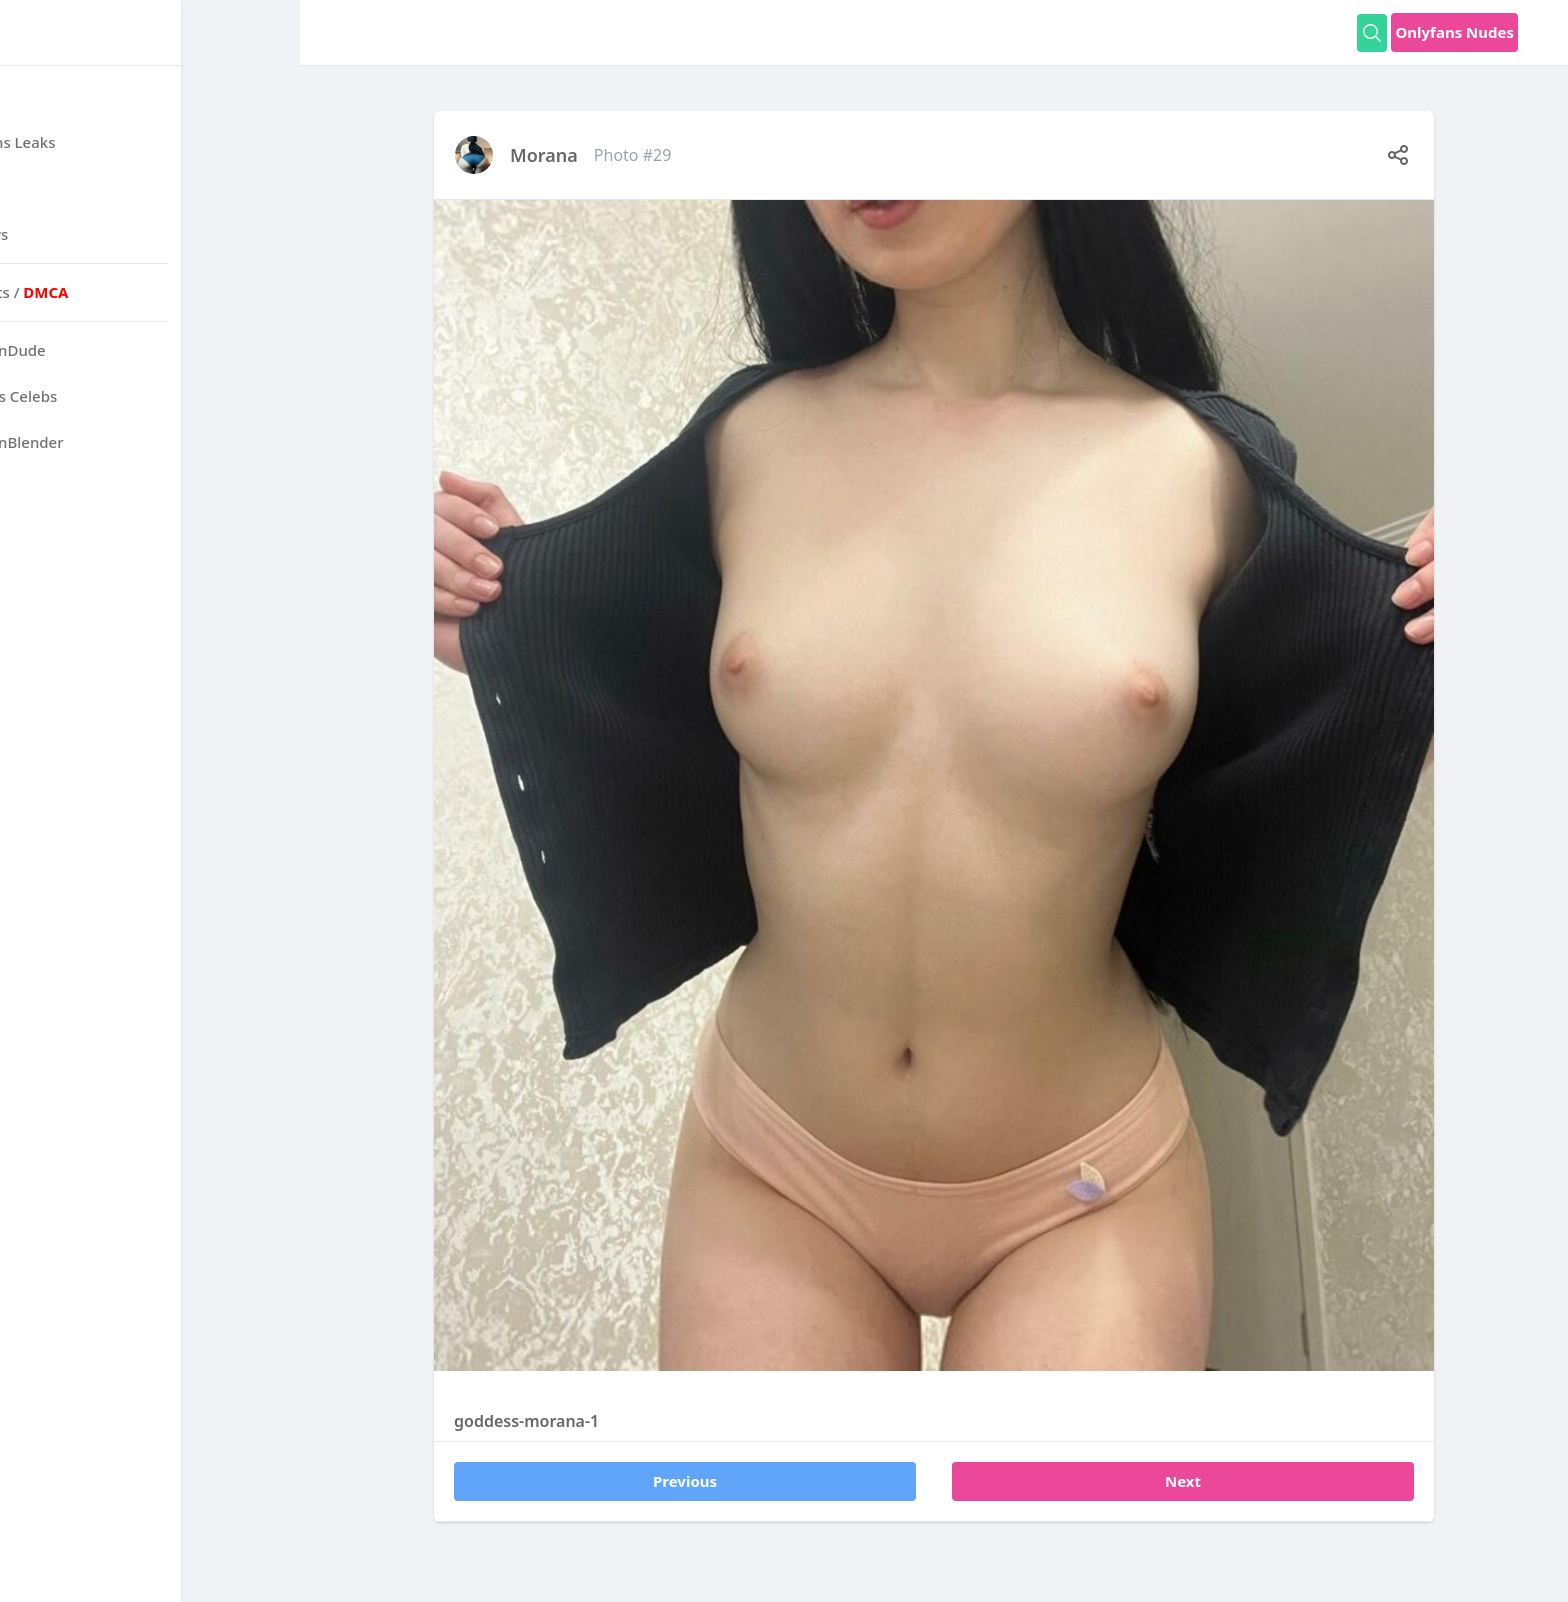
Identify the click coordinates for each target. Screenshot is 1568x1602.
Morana (544, 155)
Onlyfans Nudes (1454, 32)
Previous (685, 1481)
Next (1183, 1481)
